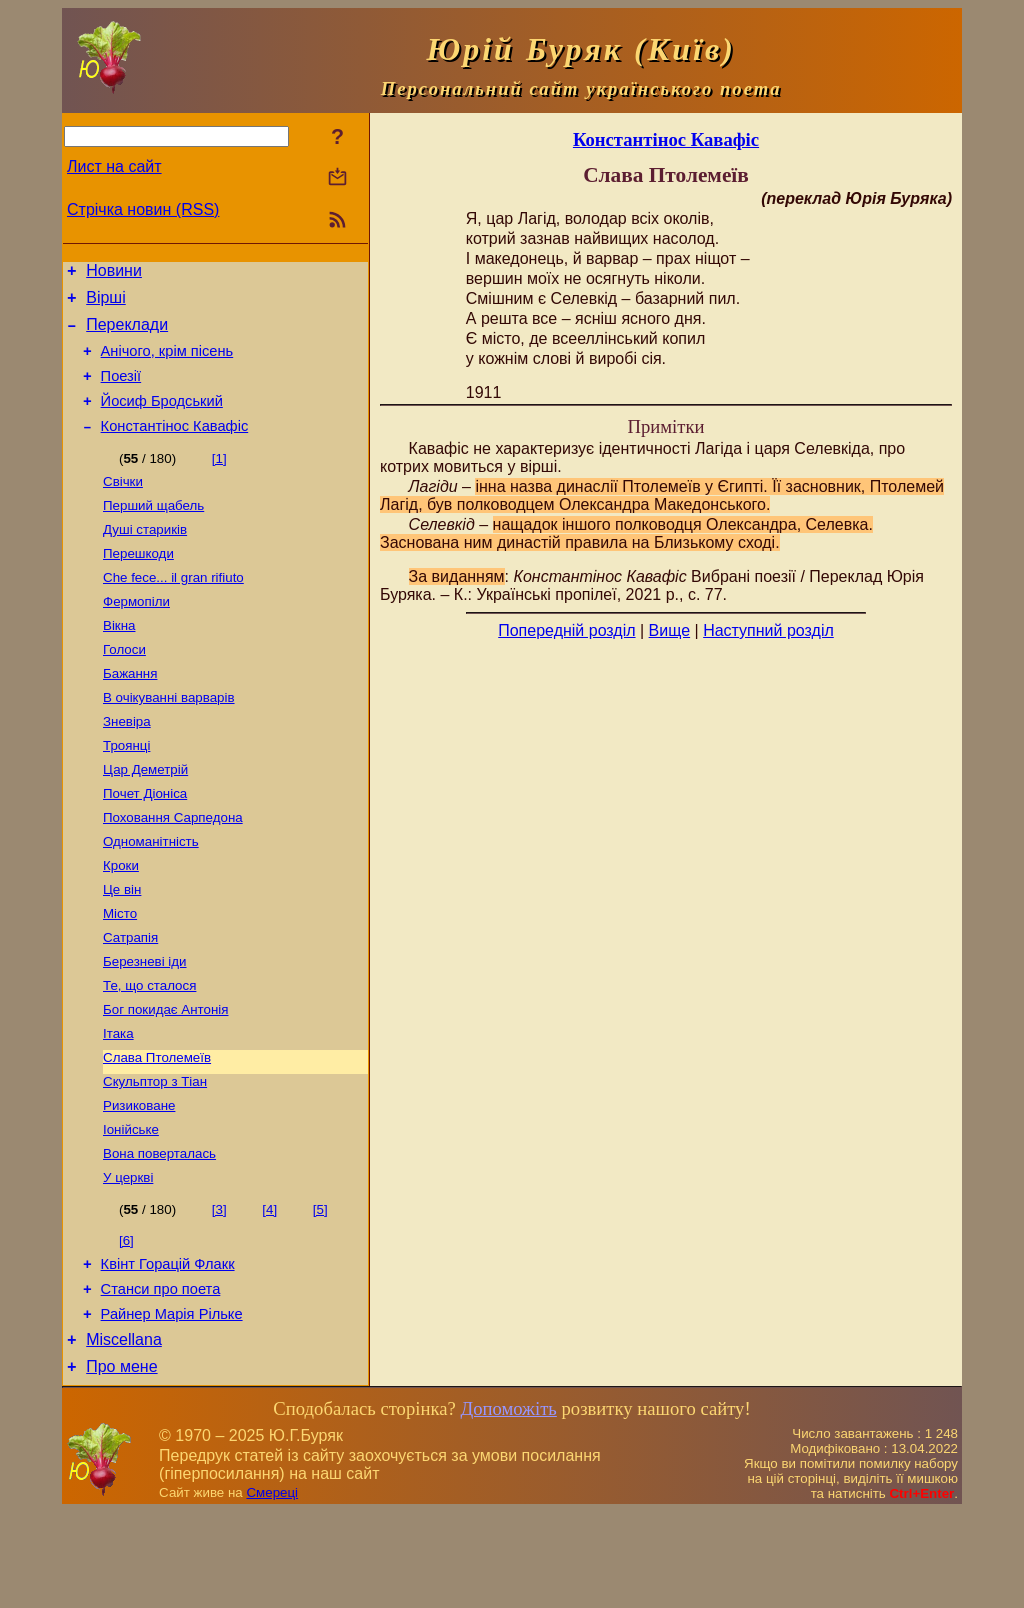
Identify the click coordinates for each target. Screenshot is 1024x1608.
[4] (269, 1290)
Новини (114, 273)
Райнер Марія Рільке (172, 1404)
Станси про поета (161, 1376)
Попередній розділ (566, 630)
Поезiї (121, 391)
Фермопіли (136, 634)
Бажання (130, 712)
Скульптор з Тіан (155, 1154)
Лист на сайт (114, 166)
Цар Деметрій (145, 816)
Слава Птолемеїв (157, 1128)
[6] (126, 1321)
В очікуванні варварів (169, 738)
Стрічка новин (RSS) (143, 209)
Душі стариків (145, 556)
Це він (122, 946)
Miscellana (124, 1432)
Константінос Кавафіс (175, 447)
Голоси (124, 686)
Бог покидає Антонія (165, 1076)
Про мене (121, 1462)
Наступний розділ (768, 630)
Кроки (121, 920)
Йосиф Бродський (162, 419)
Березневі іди (145, 1024)
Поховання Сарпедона (173, 868)
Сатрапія (130, 998)
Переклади (127, 333)
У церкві (128, 1258)
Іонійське (131, 1206)
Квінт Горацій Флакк (168, 1348)
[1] (219, 479)
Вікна (119, 660)
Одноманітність (151, 894)
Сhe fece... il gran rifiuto (173, 608)
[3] (219, 1290)
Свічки (123, 504)
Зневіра (127, 764)
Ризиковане (139, 1180)
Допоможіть (508, 1504)
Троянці (126, 790)
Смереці (272, 1588)
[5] (320, 1290)
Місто (120, 972)
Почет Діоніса (145, 842)
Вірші (106, 303)
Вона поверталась (159, 1232)
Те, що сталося (149, 1050)
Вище (670, 630)
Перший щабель (153, 530)
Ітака (118, 1102)
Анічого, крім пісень (167, 363)
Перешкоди (138, 582)
